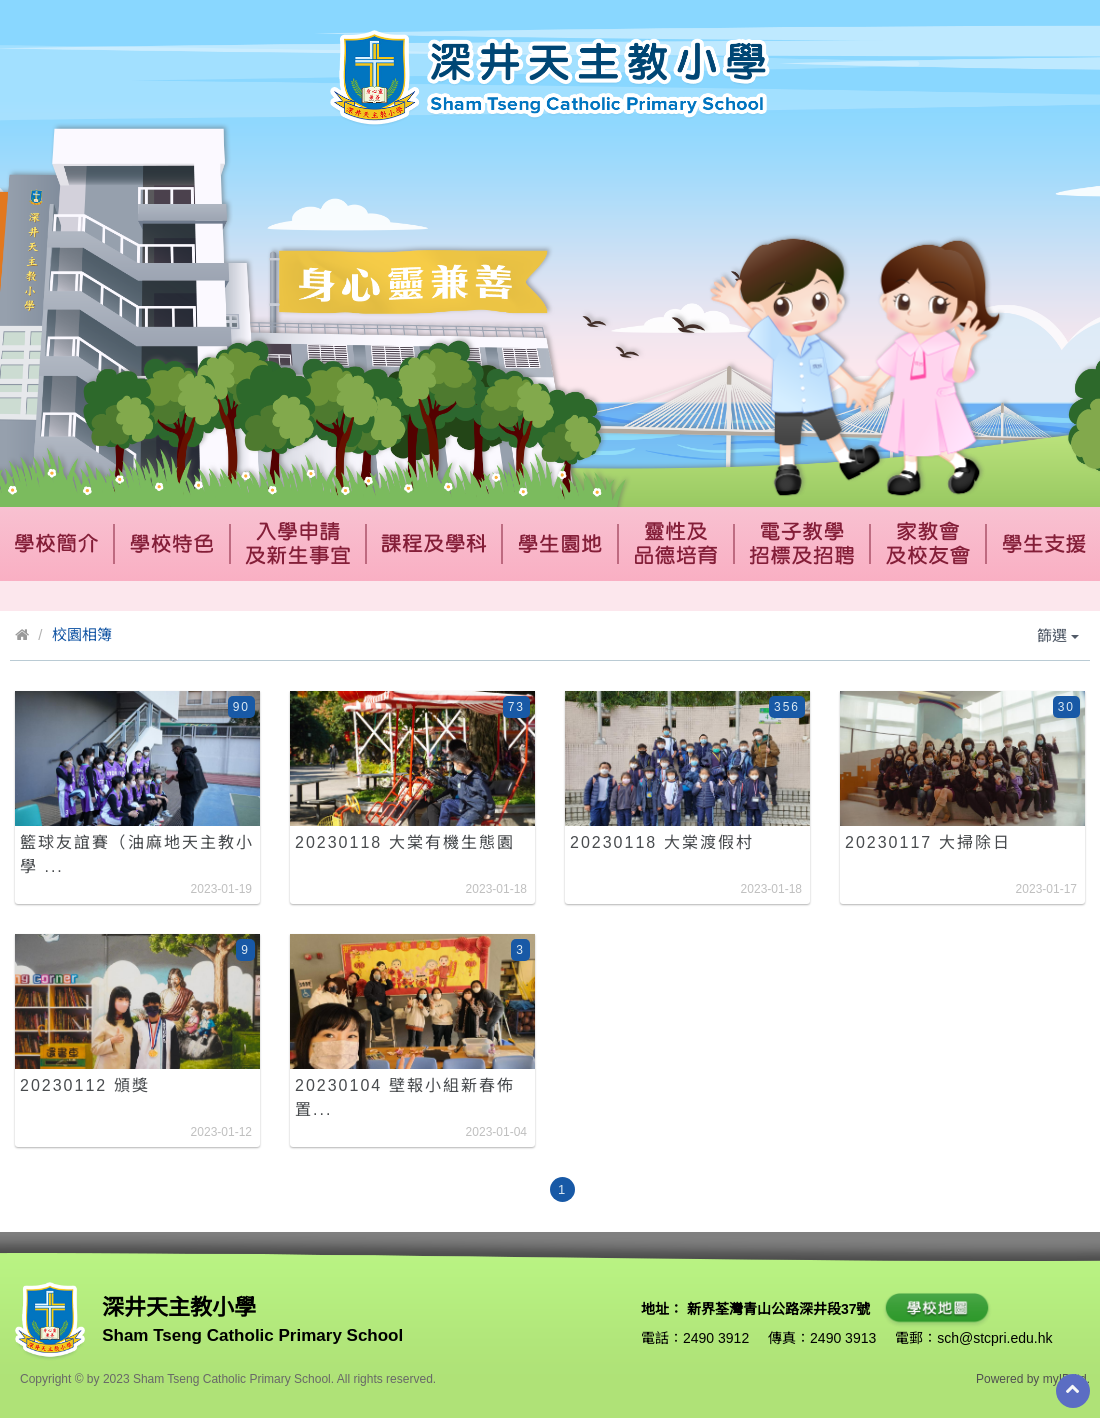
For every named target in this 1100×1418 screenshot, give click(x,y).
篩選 (1058, 635)
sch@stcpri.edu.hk (994, 1338)
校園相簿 (82, 634)
